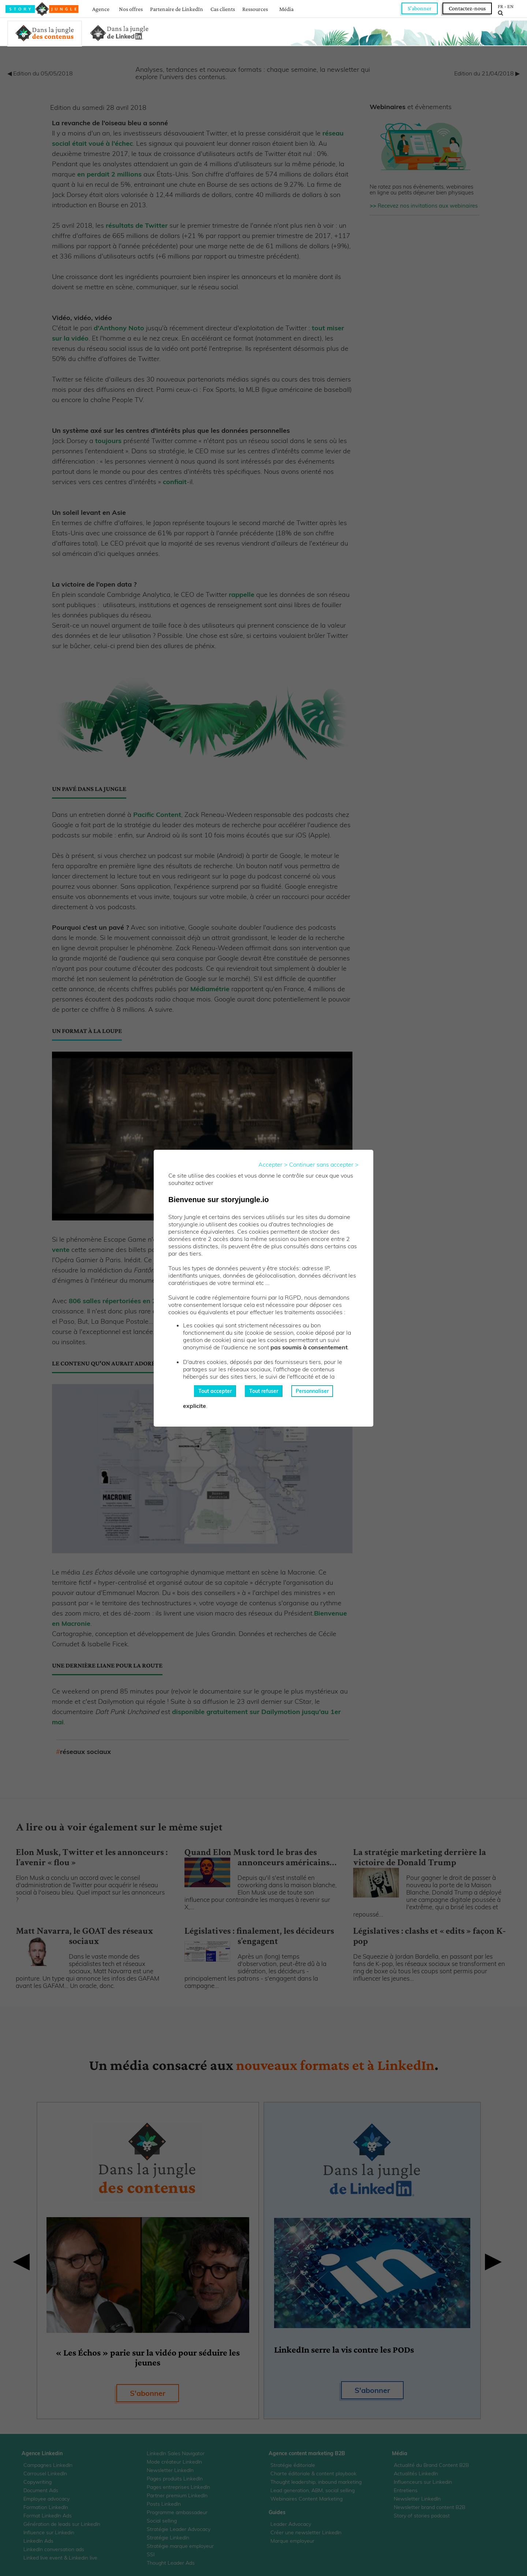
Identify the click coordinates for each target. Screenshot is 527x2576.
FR (500, 6)
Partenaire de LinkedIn (176, 9)
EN (510, 6)
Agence (100, 9)
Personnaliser (312, 1391)
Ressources (255, 9)
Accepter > (273, 1164)
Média (286, 9)
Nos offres (131, 9)
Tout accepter (215, 1391)
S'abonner (419, 8)
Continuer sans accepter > (324, 1164)
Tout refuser (263, 1391)
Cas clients (222, 9)
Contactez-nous (467, 8)
